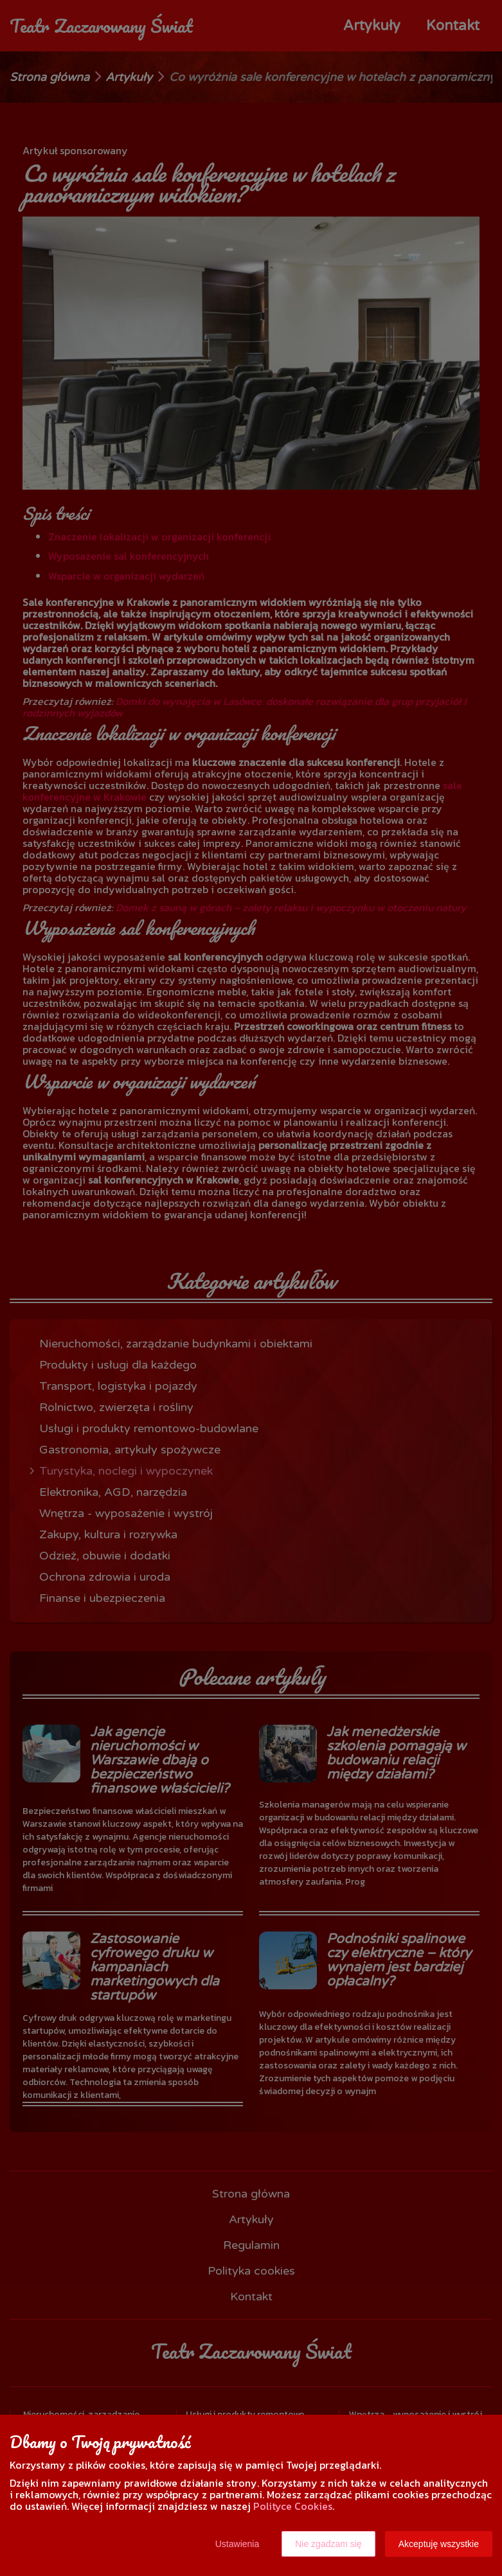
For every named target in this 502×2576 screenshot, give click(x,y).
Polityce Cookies (292, 2506)
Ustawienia (237, 2544)
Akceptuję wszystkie (439, 2544)
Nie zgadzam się (328, 2544)
